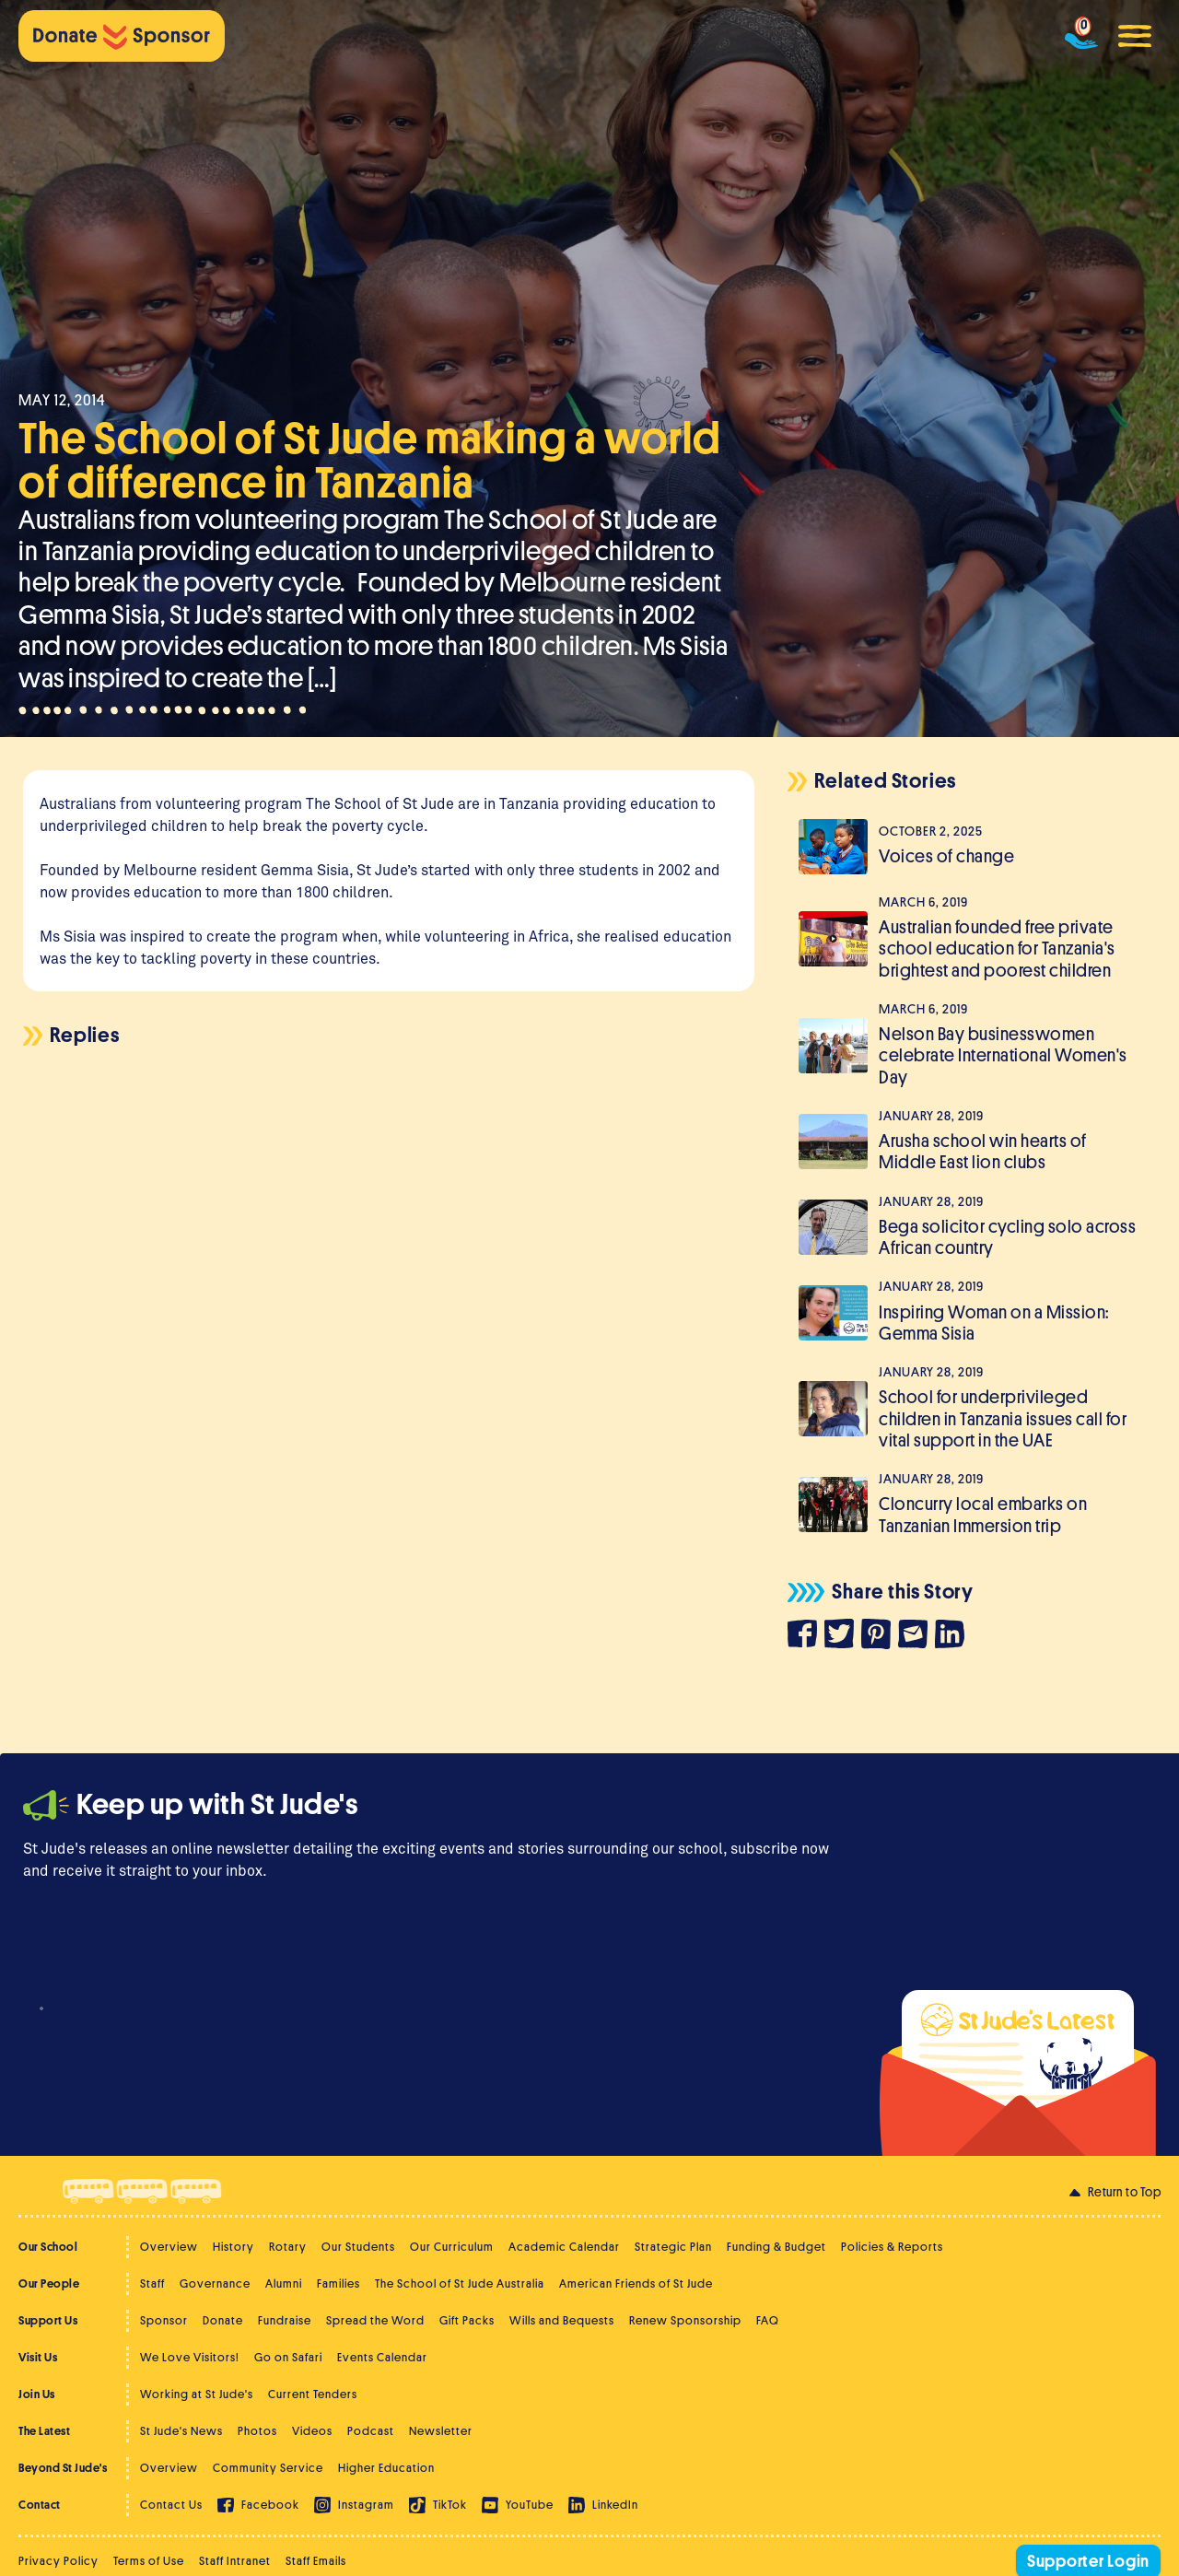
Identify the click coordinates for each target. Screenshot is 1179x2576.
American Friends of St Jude (636, 2283)
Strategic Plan (673, 2247)
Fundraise (284, 2320)
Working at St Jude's (196, 2394)
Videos (312, 2431)
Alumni (283, 2283)
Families (338, 2283)
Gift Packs (467, 2320)
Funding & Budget (776, 2247)
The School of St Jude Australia (459, 2283)
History (233, 2247)
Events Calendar (382, 2357)
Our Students (358, 2247)
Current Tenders (312, 2394)
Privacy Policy (58, 2561)
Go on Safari (288, 2357)
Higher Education (386, 2468)
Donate (223, 2320)
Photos (257, 2431)
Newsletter (441, 2431)
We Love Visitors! (189, 2357)
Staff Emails (316, 2561)
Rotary (288, 2247)
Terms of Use (148, 2561)
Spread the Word (375, 2320)
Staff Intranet (235, 2561)
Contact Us (171, 2505)
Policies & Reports (892, 2247)
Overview (169, 2247)
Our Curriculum (452, 2247)
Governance (215, 2283)
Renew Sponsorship (685, 2320)
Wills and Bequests (561, 2320)
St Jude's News (181, 2431)
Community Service (268, 2468)
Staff (152, 2283)
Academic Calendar (564, 2247)
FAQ (767, 2320)
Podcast (370, 2431)
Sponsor (164, 2320)
